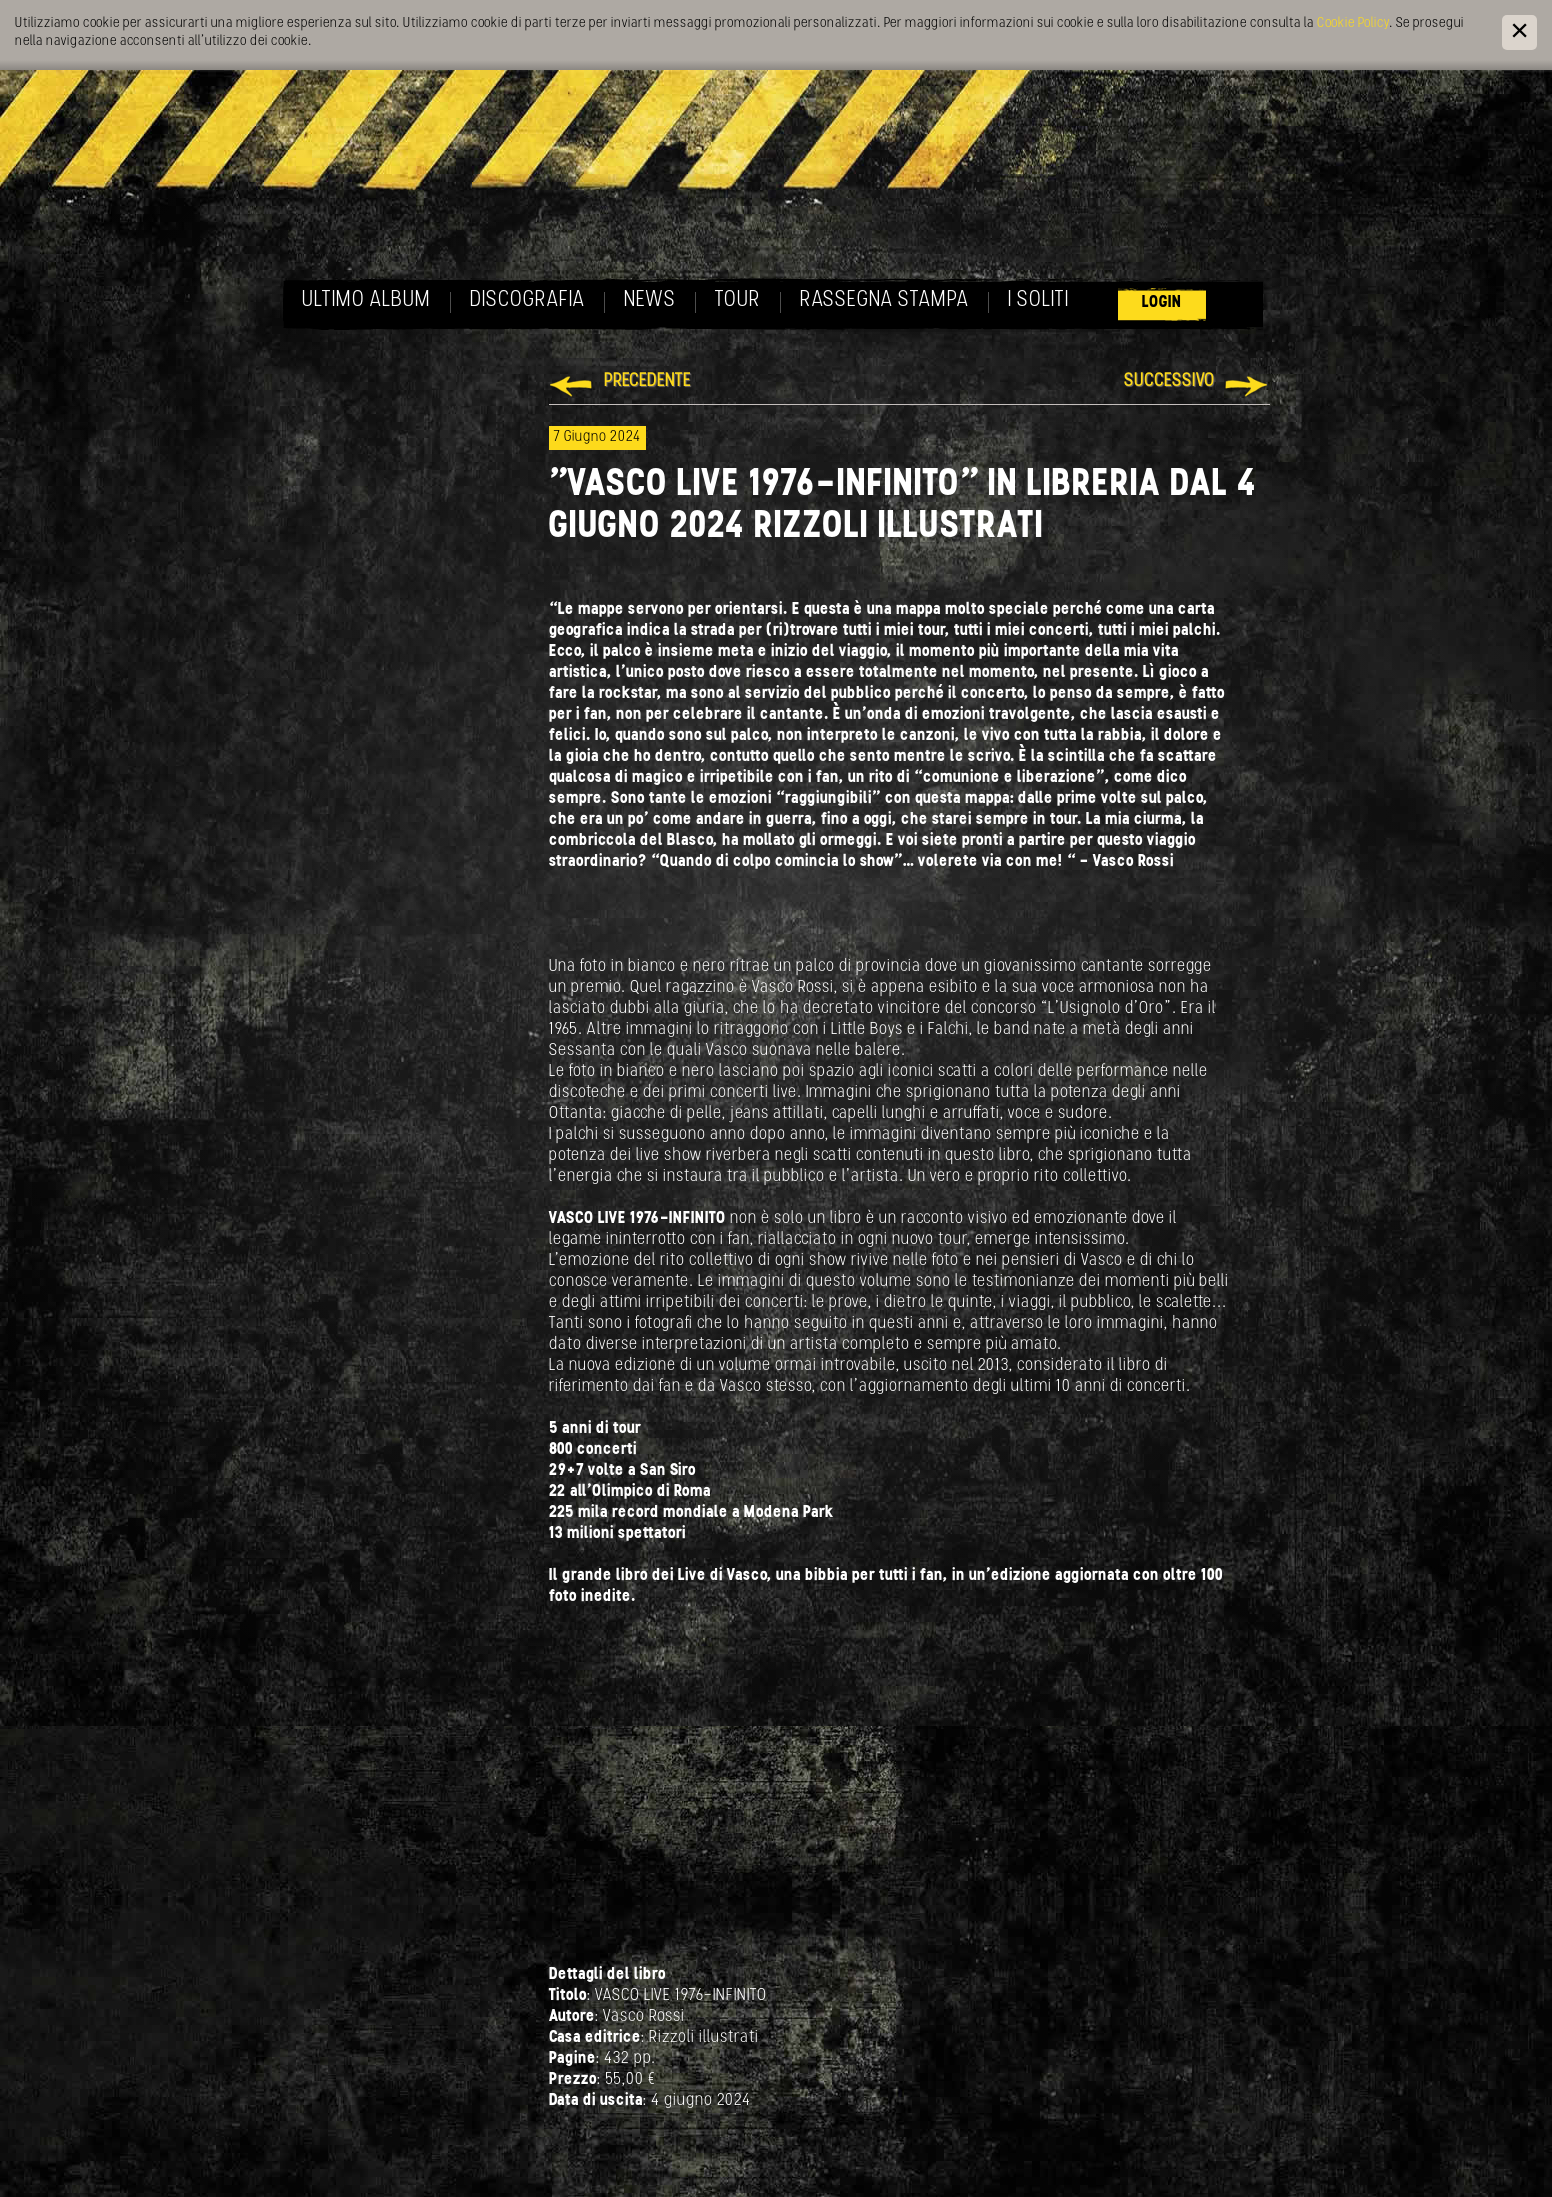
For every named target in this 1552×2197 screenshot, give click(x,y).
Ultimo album (366, 300)
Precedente (647, 381)
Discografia (527, 300)
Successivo (1169, 381)
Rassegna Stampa (884, 300)
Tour (738, 300)
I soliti (1038, 300)
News (650, 300)
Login (1162, 302)
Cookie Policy (1353, 23)
